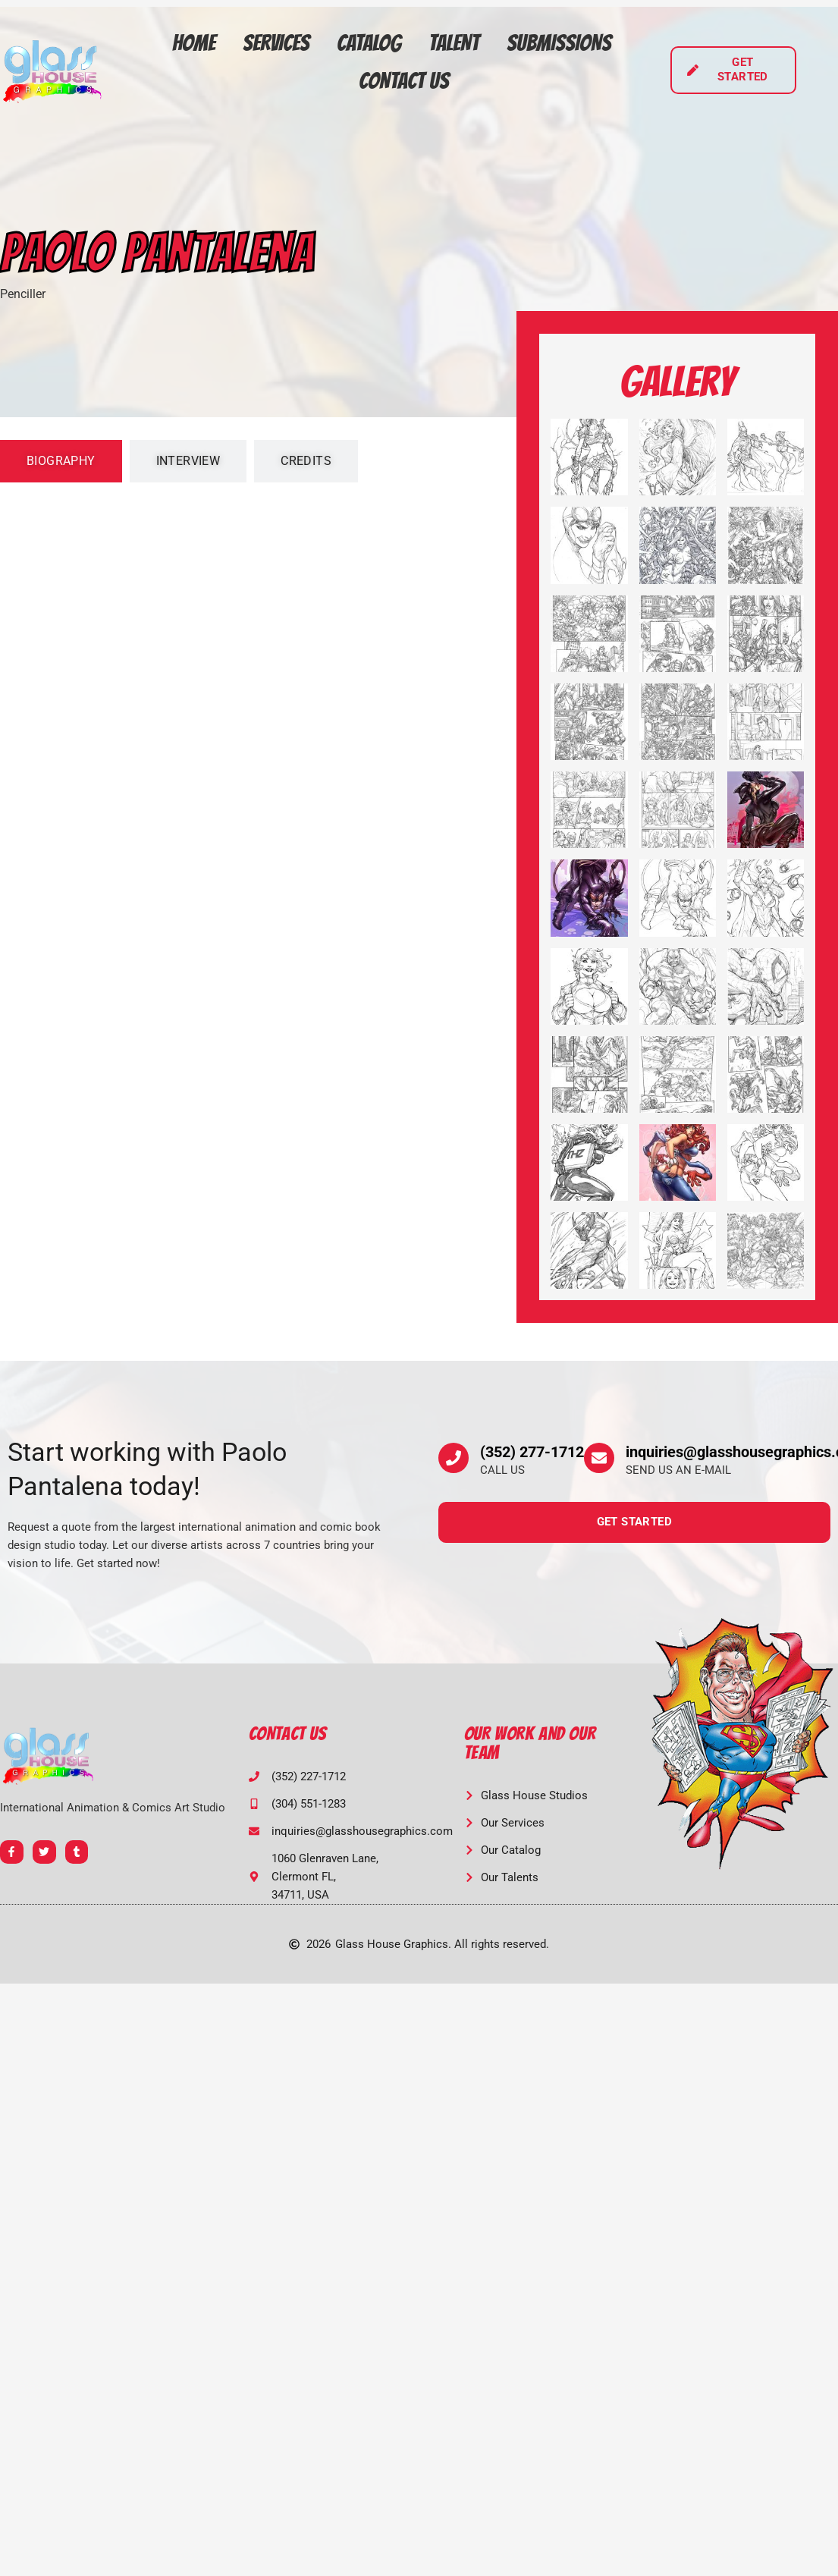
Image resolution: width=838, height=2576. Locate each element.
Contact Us (404, 81)
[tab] (61, 461)
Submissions (559, 43)
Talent (453, 43)
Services (276, 43)
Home (193, 43)
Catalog (369, 43)
